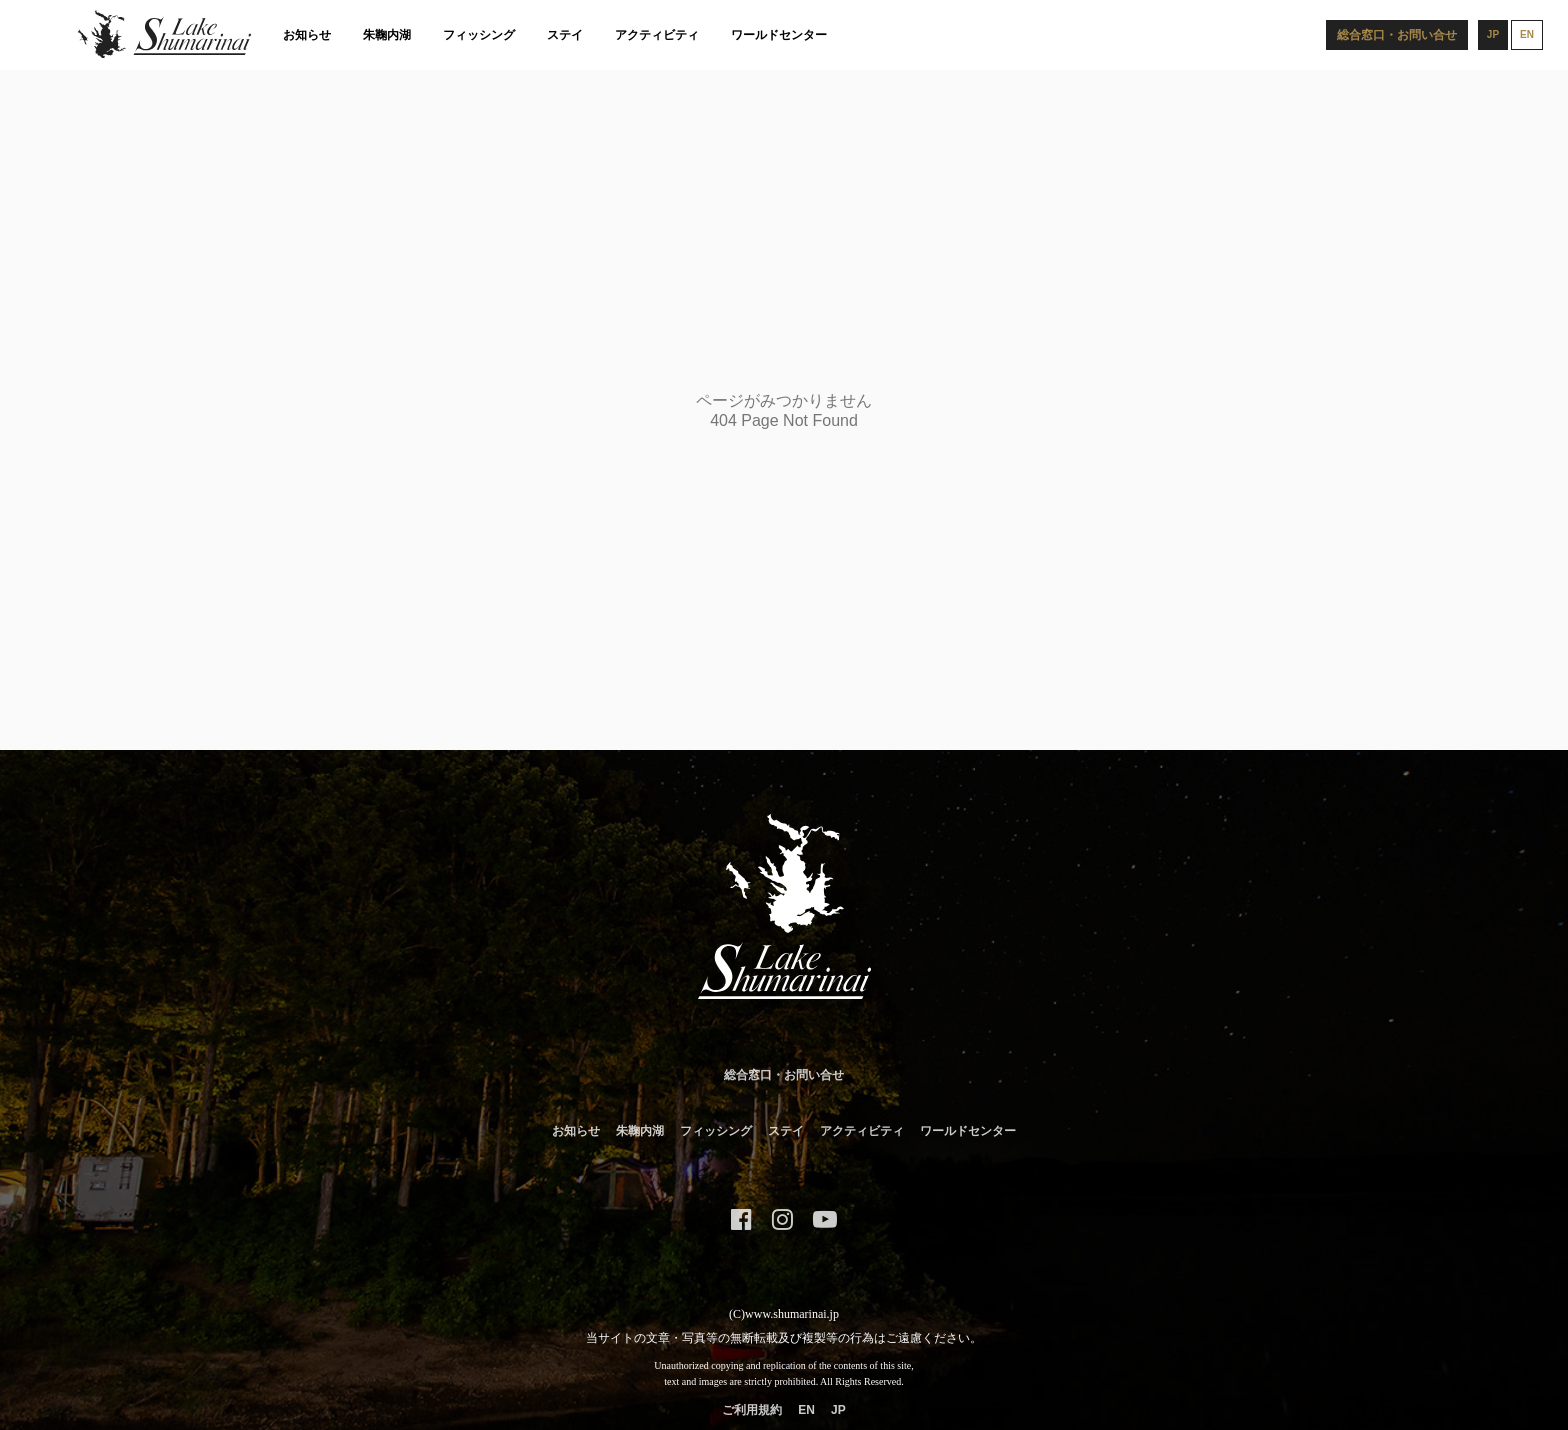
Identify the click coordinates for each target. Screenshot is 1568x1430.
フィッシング (479, 35)
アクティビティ (657, 35)
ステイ (565, 35)
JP (838, 1410)
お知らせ (307, 35)
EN (806, 1410)
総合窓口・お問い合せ (784, 1075)
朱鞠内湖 (387, 35)
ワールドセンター (779, 35)
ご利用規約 (752, 1410)
